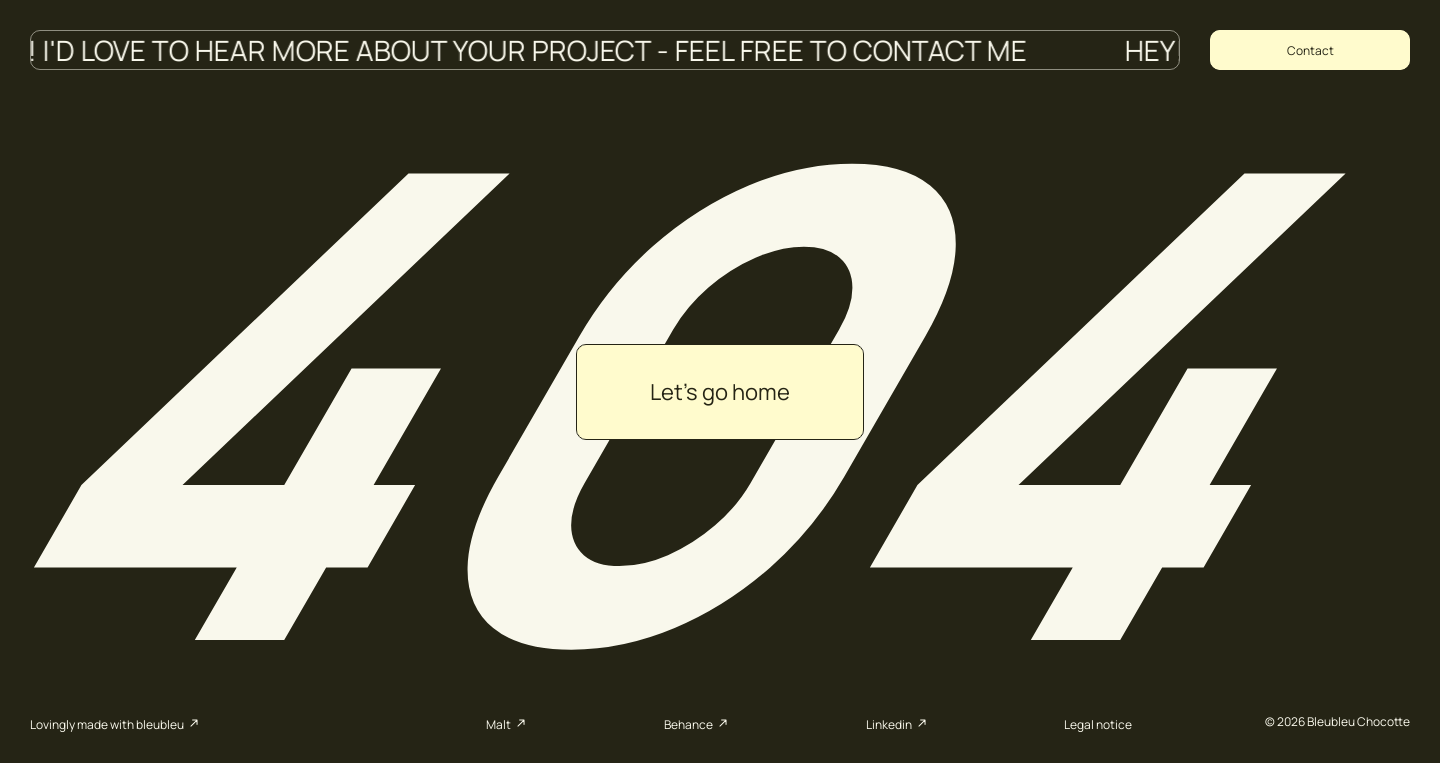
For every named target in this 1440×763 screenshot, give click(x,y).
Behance (698, 723)
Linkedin (899, 723)
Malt (508, 723)
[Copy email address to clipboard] (1310, 50)
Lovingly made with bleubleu (117, 723)
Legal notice (1098, 724)
